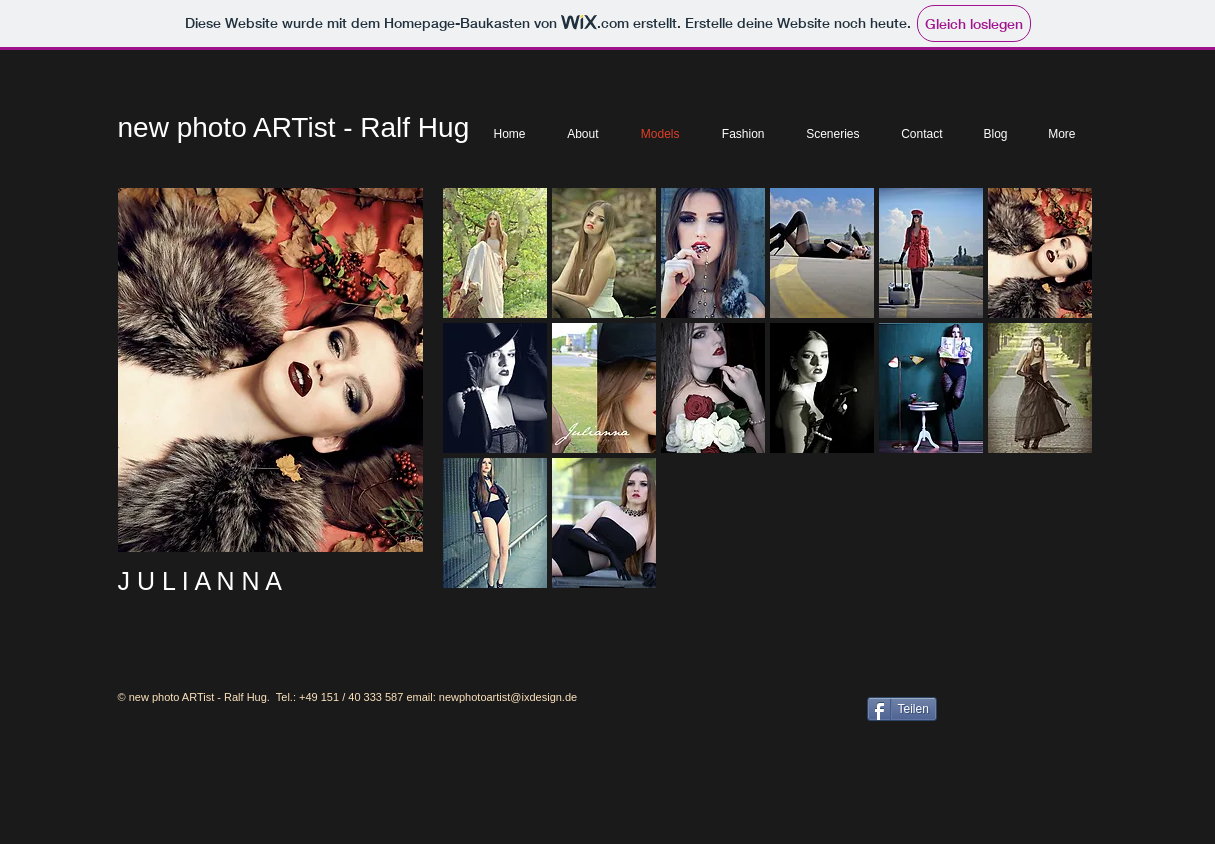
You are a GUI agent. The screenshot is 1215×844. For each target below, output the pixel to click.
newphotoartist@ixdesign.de (508, 697)
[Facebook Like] (1015, 707)
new (143, 127)
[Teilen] (902, 709)
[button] (495, 253)
